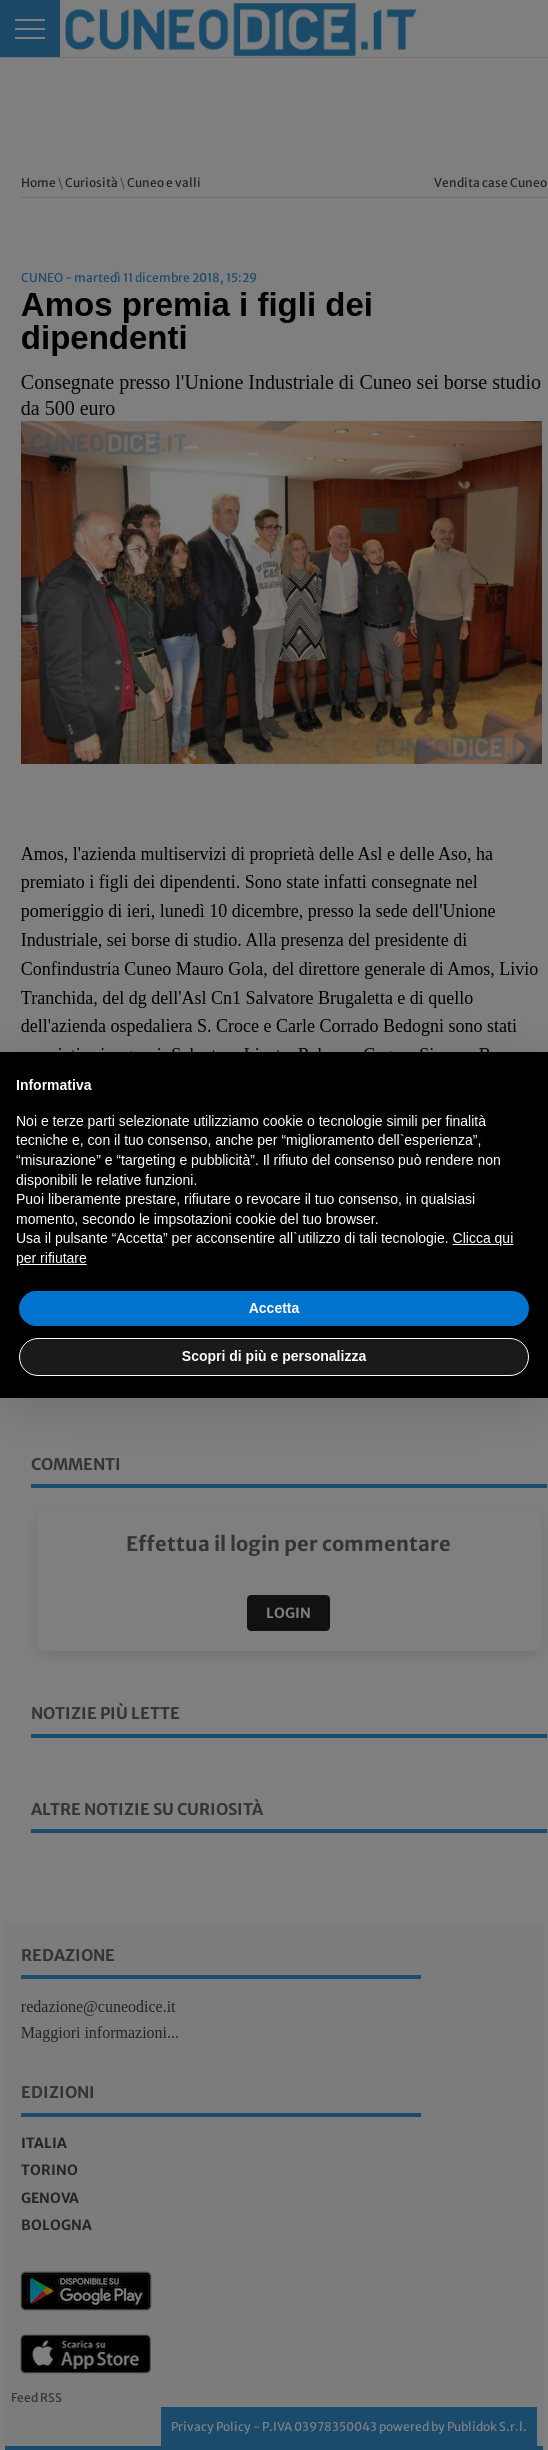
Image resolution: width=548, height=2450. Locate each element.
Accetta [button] (274, 1308)
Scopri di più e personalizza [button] (274, 1356)
